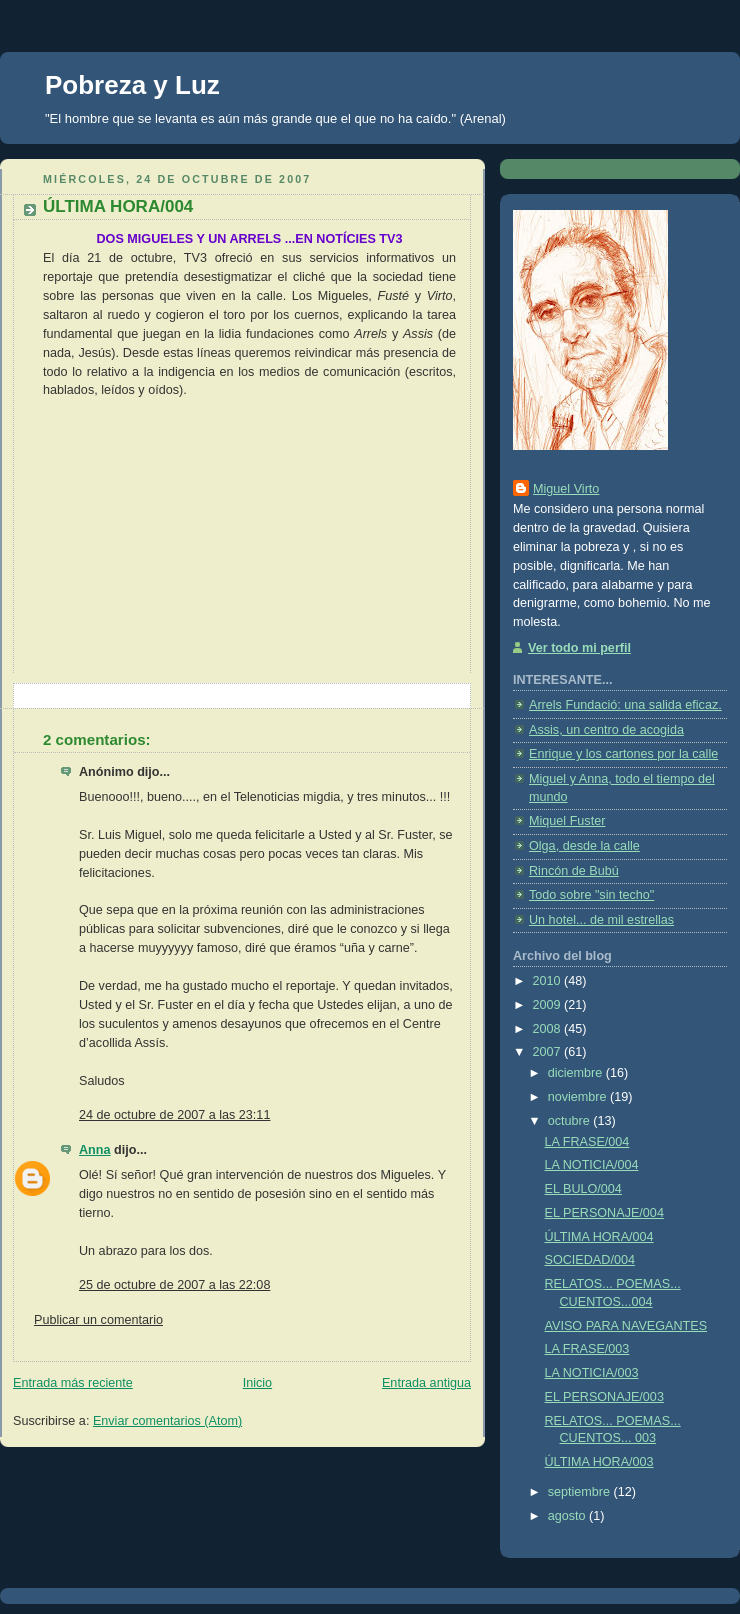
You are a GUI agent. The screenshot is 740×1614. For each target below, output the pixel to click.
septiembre (581, 1492)
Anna (95, 1150)
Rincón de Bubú (574, 871)
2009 (549, 1005)
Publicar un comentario (98, 1320)
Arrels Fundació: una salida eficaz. (625, 705)
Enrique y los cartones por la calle (623, 754)
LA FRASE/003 (587, 1349)
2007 (549, 1052)
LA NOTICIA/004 (592, 1165)
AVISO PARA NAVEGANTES (626, 1326)
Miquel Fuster (567, 821)
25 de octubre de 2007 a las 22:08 (174, 1285)
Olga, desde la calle (584, 846)
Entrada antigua (426, 1383)
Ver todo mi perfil (579, 648)
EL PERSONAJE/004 (604, 1213)
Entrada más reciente (73, 1383)
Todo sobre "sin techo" (591, 895)
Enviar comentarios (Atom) (167, 1421)
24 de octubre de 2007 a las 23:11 (174, 1115)
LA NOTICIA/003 (592, 1373)
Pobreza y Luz (132, 85)
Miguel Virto (566, 489)
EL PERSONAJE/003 (604, 1397)
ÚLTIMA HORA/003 (599, 1462)
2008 (549, 1029)
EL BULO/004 (583, 1189)
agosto (568, 1516)
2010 (549, 981)
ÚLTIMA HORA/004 (599, 1237)
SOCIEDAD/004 (590, 1260)
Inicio (257, 1383)
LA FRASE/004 (587, 1142)
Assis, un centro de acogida (606, 730)
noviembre (579, 1097)
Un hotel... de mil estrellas (601, 920)
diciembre (577, 1073)
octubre (571, 1121)
